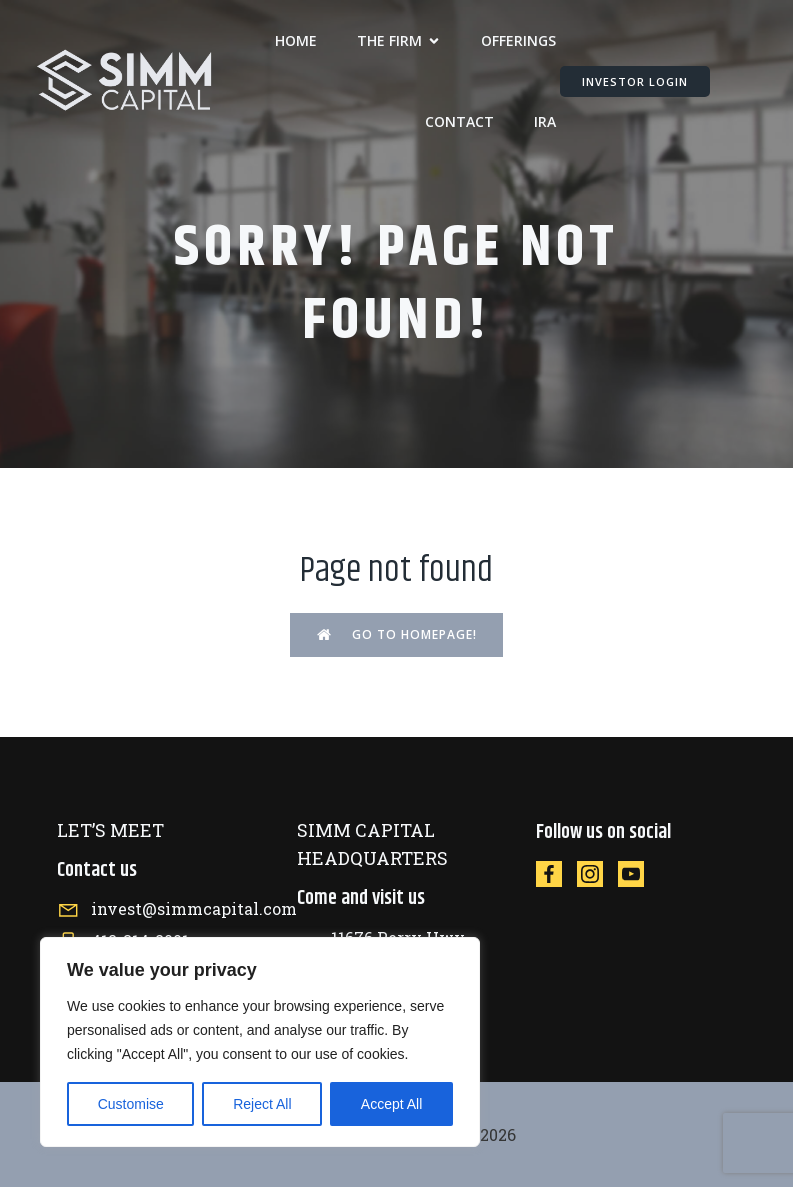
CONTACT (459, 121)
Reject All (262, 1104)
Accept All (391, 1104)
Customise (131, 1104)
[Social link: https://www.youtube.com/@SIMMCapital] (638, 873)
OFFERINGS (518, 40)
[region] (260, 1042)
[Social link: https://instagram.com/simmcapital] (597, 873)
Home (296, 40)
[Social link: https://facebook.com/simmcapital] (556, 873)
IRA (545, 121)
